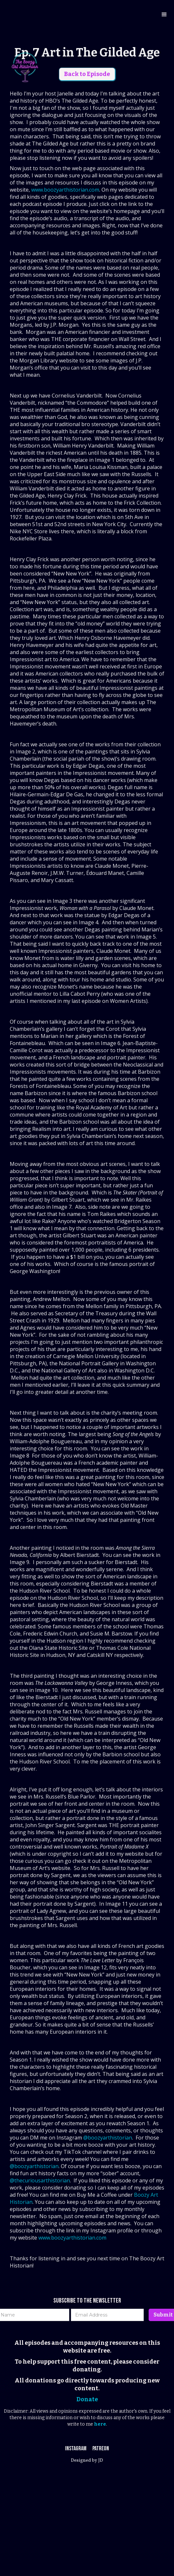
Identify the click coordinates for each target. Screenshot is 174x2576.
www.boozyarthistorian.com (65, 189)
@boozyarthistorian (107, 2137)
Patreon (100, 2448)
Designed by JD (87, 2460)
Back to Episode (87, 74)
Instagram (76, 2448)
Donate (87, 2399)
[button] (164, 14)
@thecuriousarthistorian (40, 2180)
